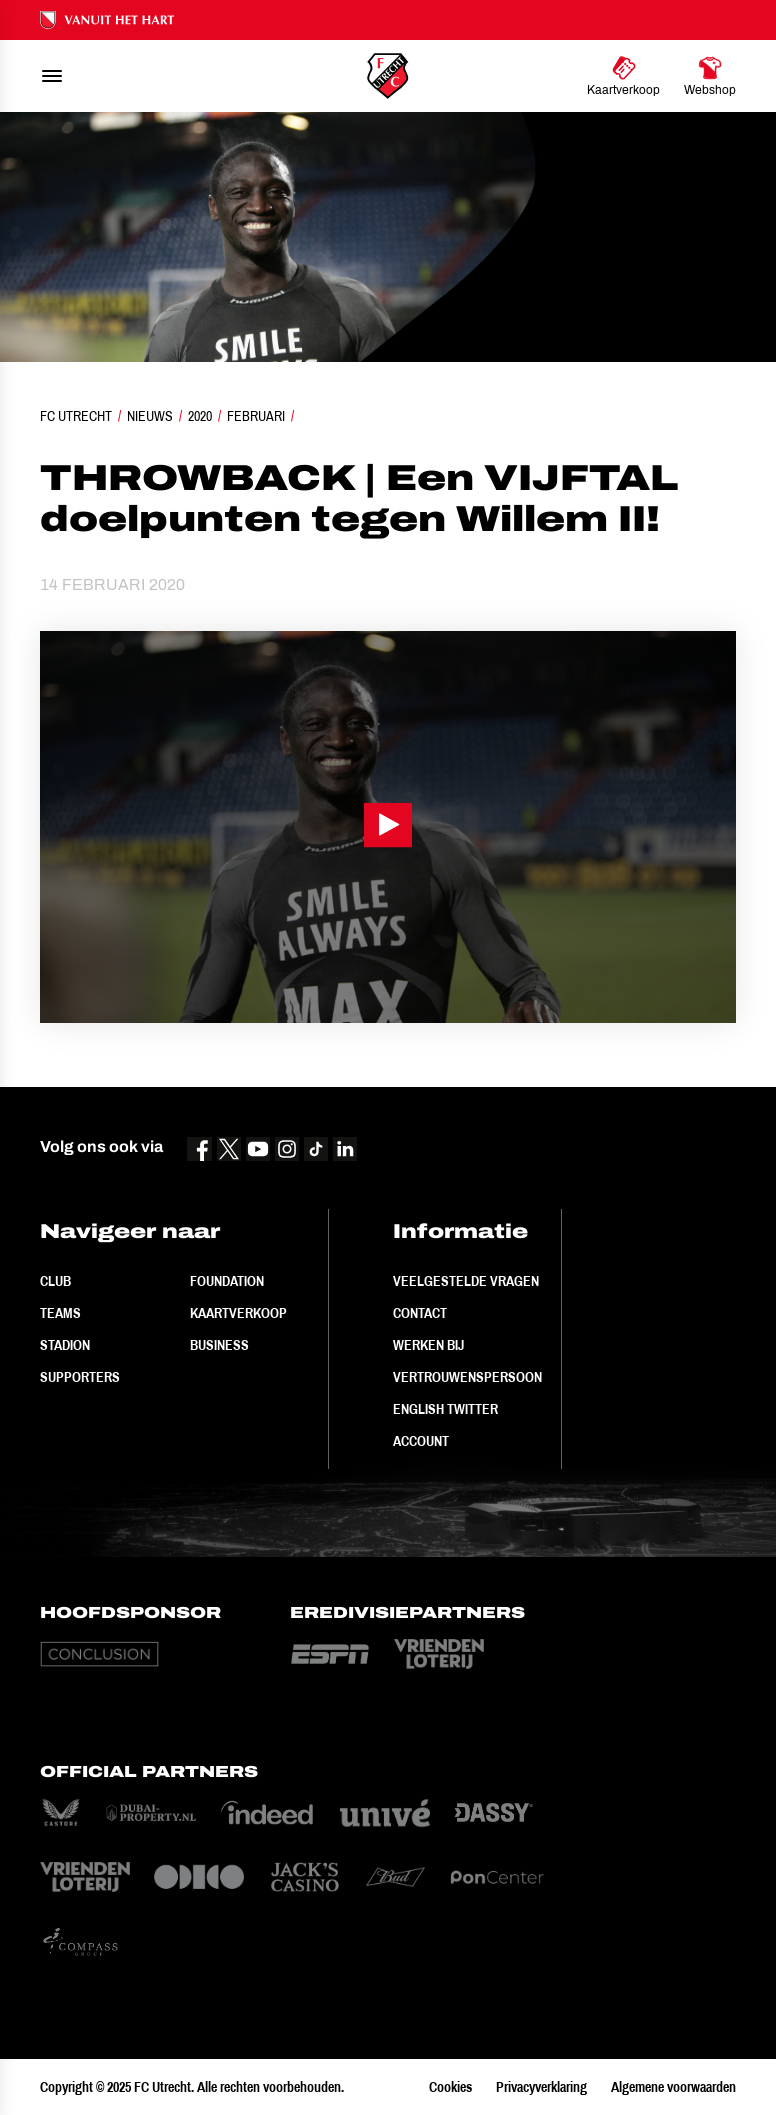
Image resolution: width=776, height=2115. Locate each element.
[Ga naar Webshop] (710, 76)
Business (219, 1345)
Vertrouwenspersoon (467, 1377)
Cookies (450, 2087)
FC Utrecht (76, 416)
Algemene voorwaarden (673, 2087)
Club (55, 1281)
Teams (60, 1313)
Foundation (227, 1281)
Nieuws (150, 416)
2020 (200, 416)
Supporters (80, 1377)
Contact (420, 1313)
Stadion (65, 1345)
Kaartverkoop (238, 1313)
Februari (256, 416)
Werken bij (428, 1345)
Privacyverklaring (541, 2087)
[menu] (52, 76)
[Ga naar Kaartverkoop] (623, 76)
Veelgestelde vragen (466, 1281)
